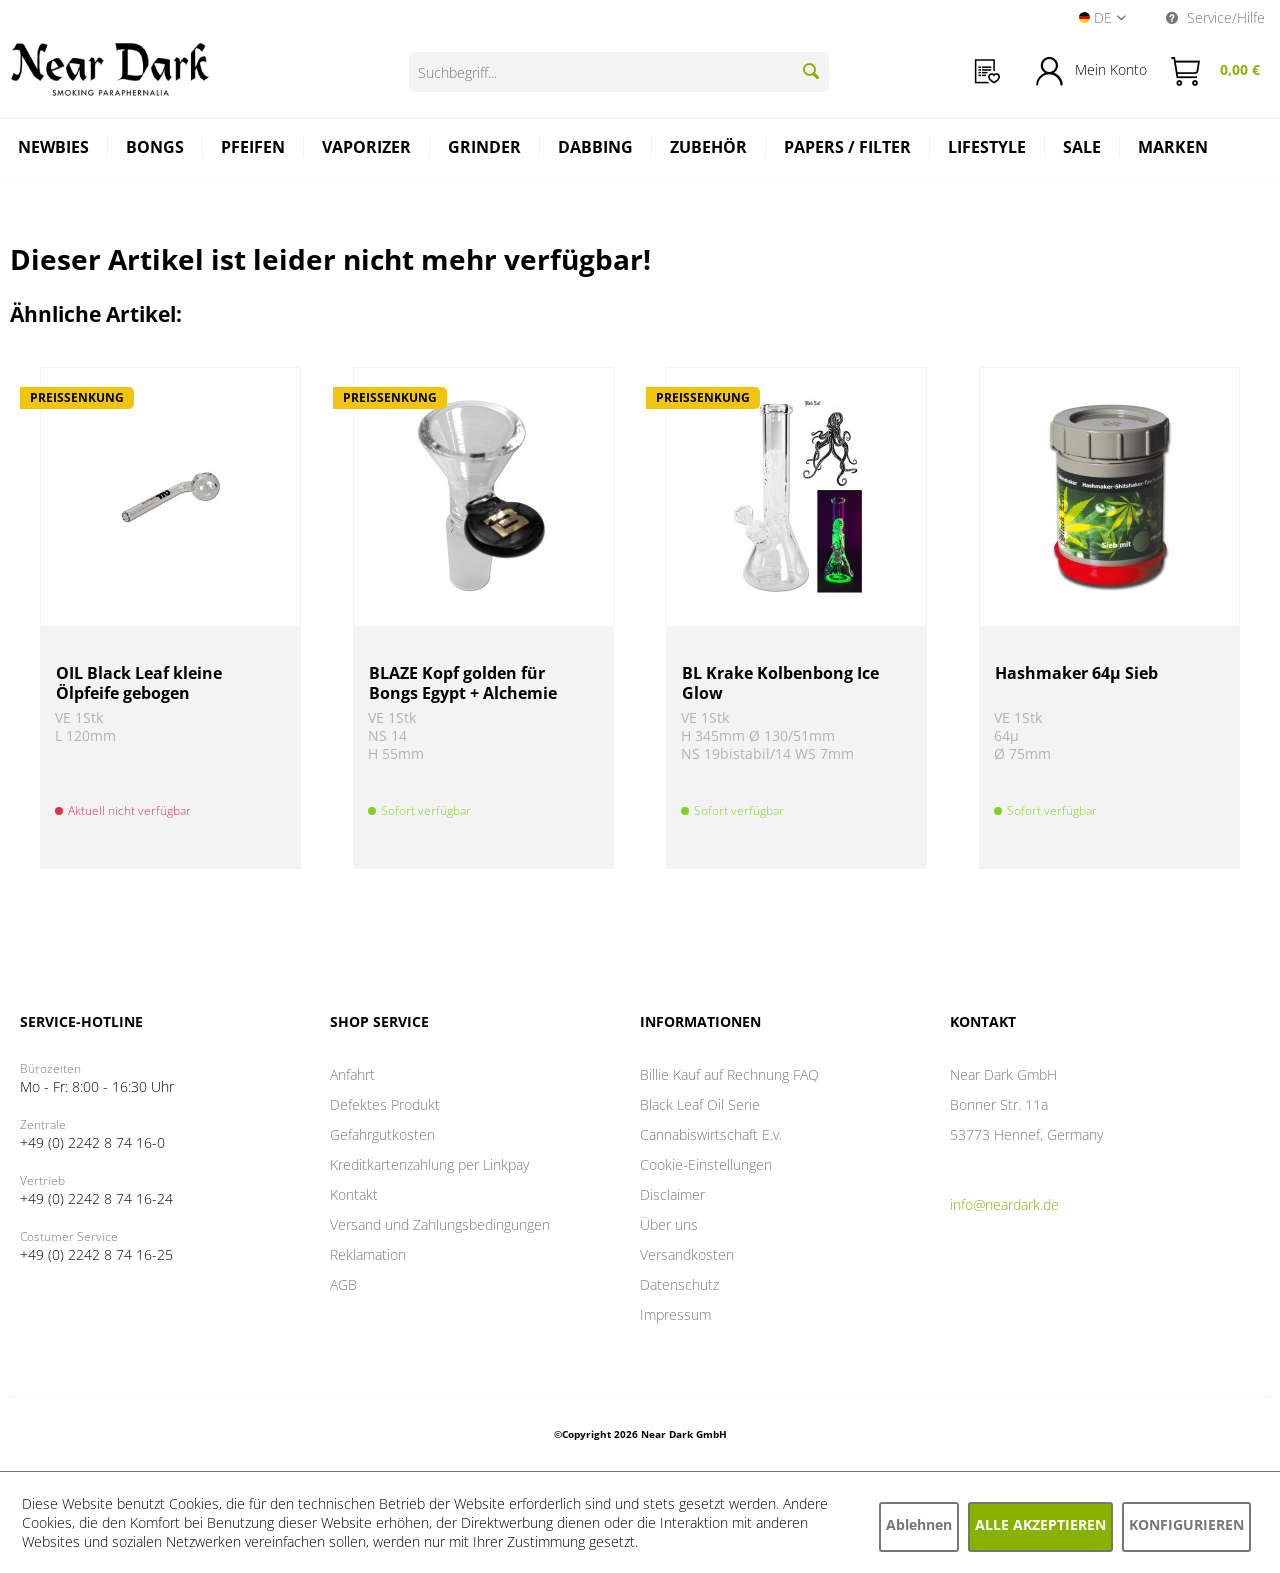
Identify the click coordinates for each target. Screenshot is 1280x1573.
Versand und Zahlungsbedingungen (440, 1224)
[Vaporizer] (367, 149)
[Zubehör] (709, 149)
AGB (343, 1284)
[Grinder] (485, 149)
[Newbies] (54, 149)
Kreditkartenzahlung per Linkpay (429, 1164)
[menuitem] (987, 71)
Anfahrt (352, 1074)
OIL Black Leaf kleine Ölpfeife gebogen (139, 683)
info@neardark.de (1004, 1204)
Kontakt (354, 1194)
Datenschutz (679, 1284)
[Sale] (1082, 149)
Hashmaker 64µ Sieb (1076, 673)
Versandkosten (687, 1254)
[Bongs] (155, 149)
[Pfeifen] (253, 149)
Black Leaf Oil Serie (700, 1104)
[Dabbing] (596, 149)
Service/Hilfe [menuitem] (1215, 17)
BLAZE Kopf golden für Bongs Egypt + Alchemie (463, 683)
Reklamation (368, 1254)
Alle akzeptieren (1040, 1524)
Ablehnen (919, 1524)
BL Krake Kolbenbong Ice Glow (780, 683)
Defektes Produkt (385, 1104)
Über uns (669, 1224)
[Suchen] (811, 71)
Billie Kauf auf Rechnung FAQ (729, 1074)
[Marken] (1173, 149)
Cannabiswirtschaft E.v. (711, 1134)
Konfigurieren (1186, 1524)
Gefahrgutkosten (382, 1134)
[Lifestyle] (987, 149)
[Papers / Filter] (848, 149)
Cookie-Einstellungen (706, 1164)
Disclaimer (672, 1194)
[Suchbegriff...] (619, 72)
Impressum (675, 1314)
